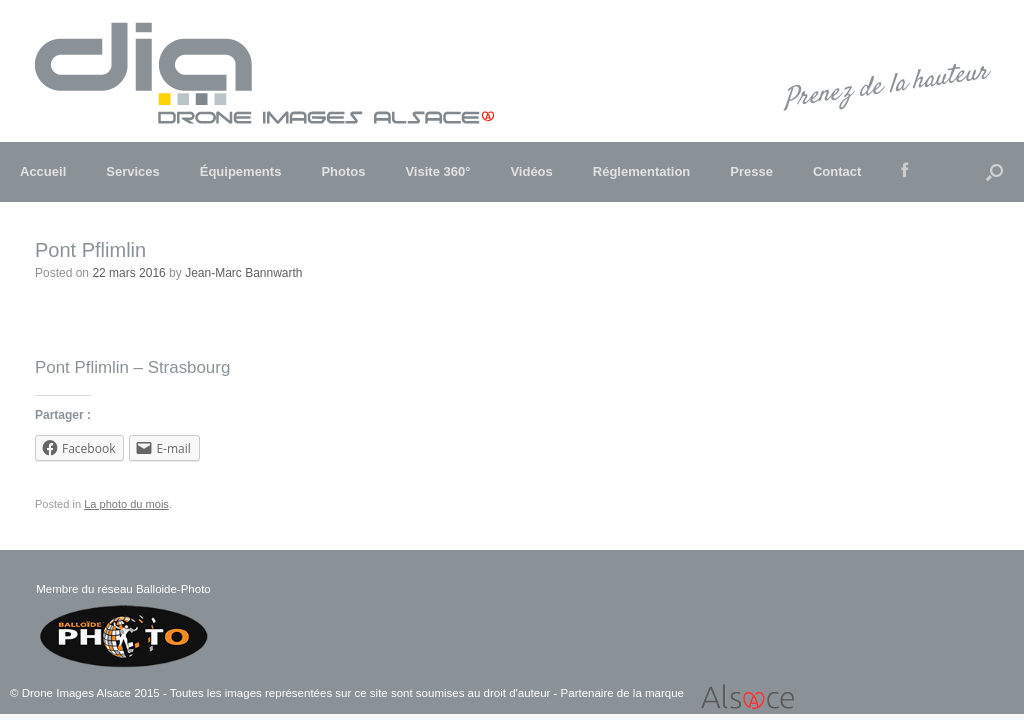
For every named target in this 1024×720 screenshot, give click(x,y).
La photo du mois (126, 504)
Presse (751, 171)
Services (133, 171)
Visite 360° (437, 171)
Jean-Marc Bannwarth (243, 273)
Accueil (43, 171)
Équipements (241, 171)
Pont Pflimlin (90, 250)
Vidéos (531, 171)
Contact (837, 171)
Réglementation (642, 171)
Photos (343, 171)
